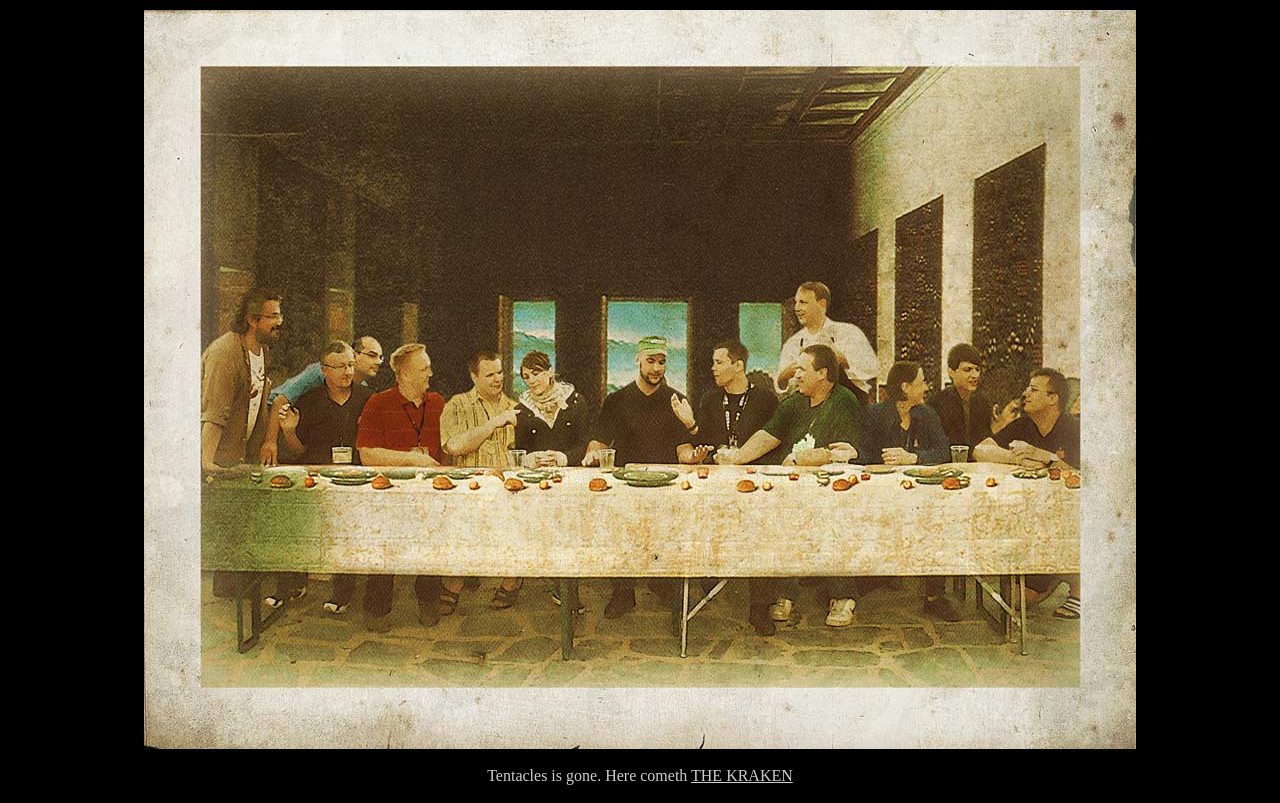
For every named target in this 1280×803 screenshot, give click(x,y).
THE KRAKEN (742, 775)
